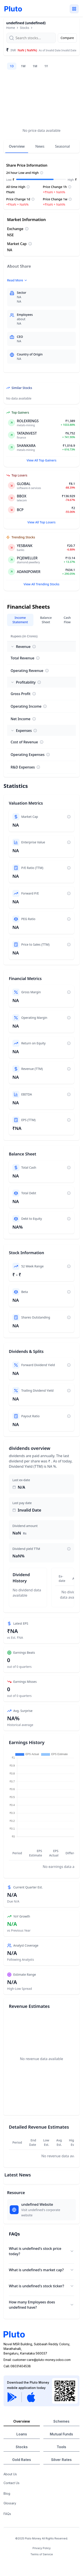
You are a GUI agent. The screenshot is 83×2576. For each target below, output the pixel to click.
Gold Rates (21, 2459)
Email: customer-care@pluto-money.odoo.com (37, 2360)
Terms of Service (41, 2554)
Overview (17, 146)
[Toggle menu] (74, 8)
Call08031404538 (17, 2366)
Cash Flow (67, 620)
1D (12, 66)
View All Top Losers (41, 522)
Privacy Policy (42, 2548)
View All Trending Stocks (42, 584)
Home (10, 28)
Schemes (61, 2421)
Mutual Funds (61, 2434)
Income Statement (20, 620)
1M (35, 66)
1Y (46, 66)
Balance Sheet (46, 620)
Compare (67, 38)
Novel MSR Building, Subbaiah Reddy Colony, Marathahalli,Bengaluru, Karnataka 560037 (37, 2348)
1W (23, 66)
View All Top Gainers (41, 460)
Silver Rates (61, 2459)
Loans (21, 2434)
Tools (61, 2447)
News (39, 146)
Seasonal (62, 146)
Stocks (24, 28)
